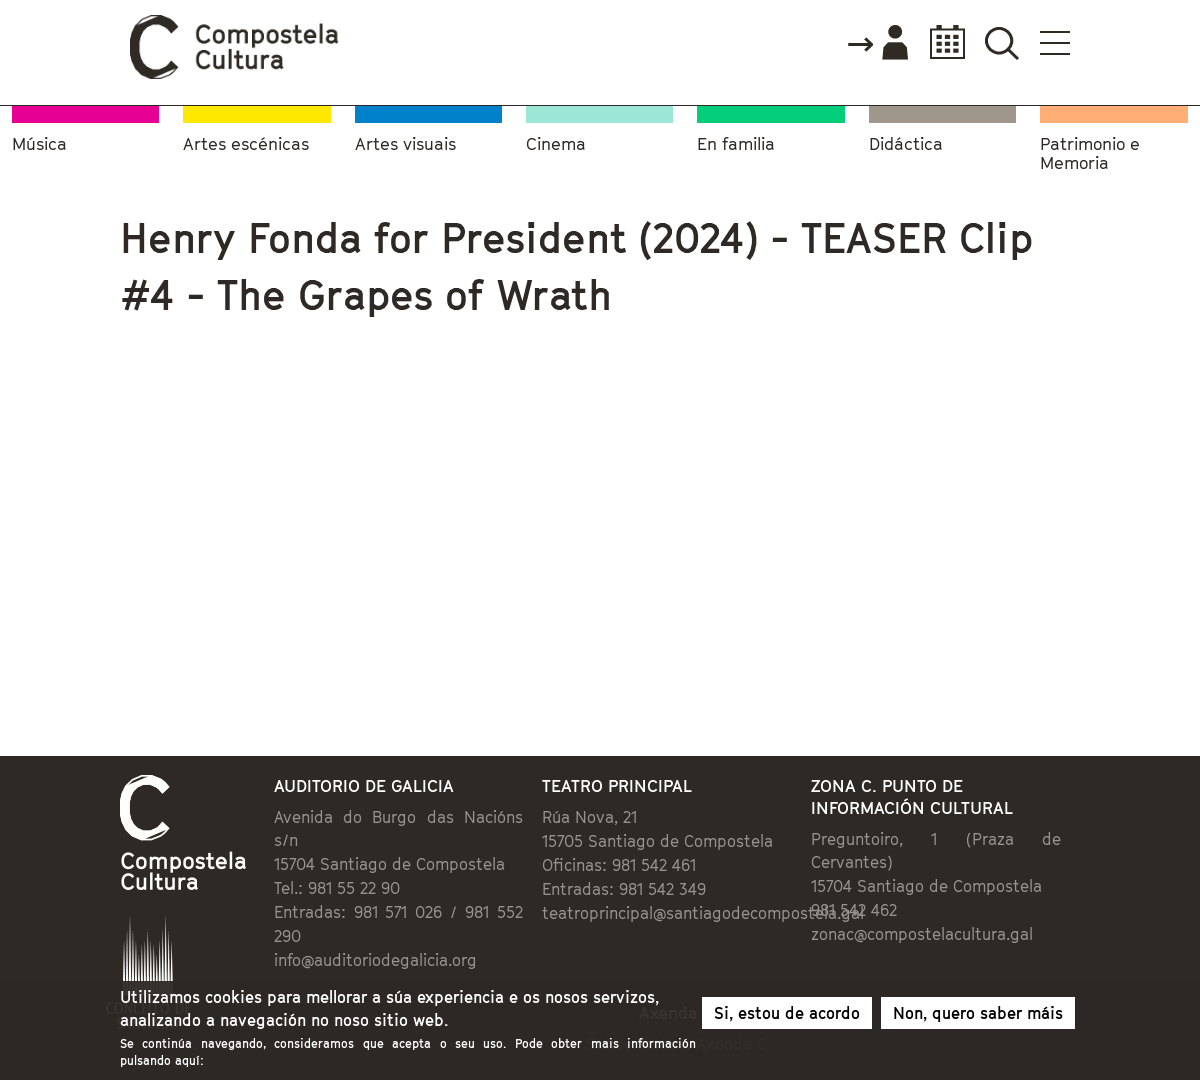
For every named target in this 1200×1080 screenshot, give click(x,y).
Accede (877, 44)
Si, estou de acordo (787, 1013)
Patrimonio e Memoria (1090, 154)
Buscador (1001, 42)
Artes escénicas (246, 144)
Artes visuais (405, 144)
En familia (736, 144)
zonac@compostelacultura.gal (922, 934)
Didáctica (906, 144)
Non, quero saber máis (978, 1013)
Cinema (556, 144)
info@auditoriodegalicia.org (375, 960)
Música (39, 144)
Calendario (941, 42)
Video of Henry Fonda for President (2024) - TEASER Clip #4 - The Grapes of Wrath (353, 514)
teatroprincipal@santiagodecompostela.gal (703, 913)
